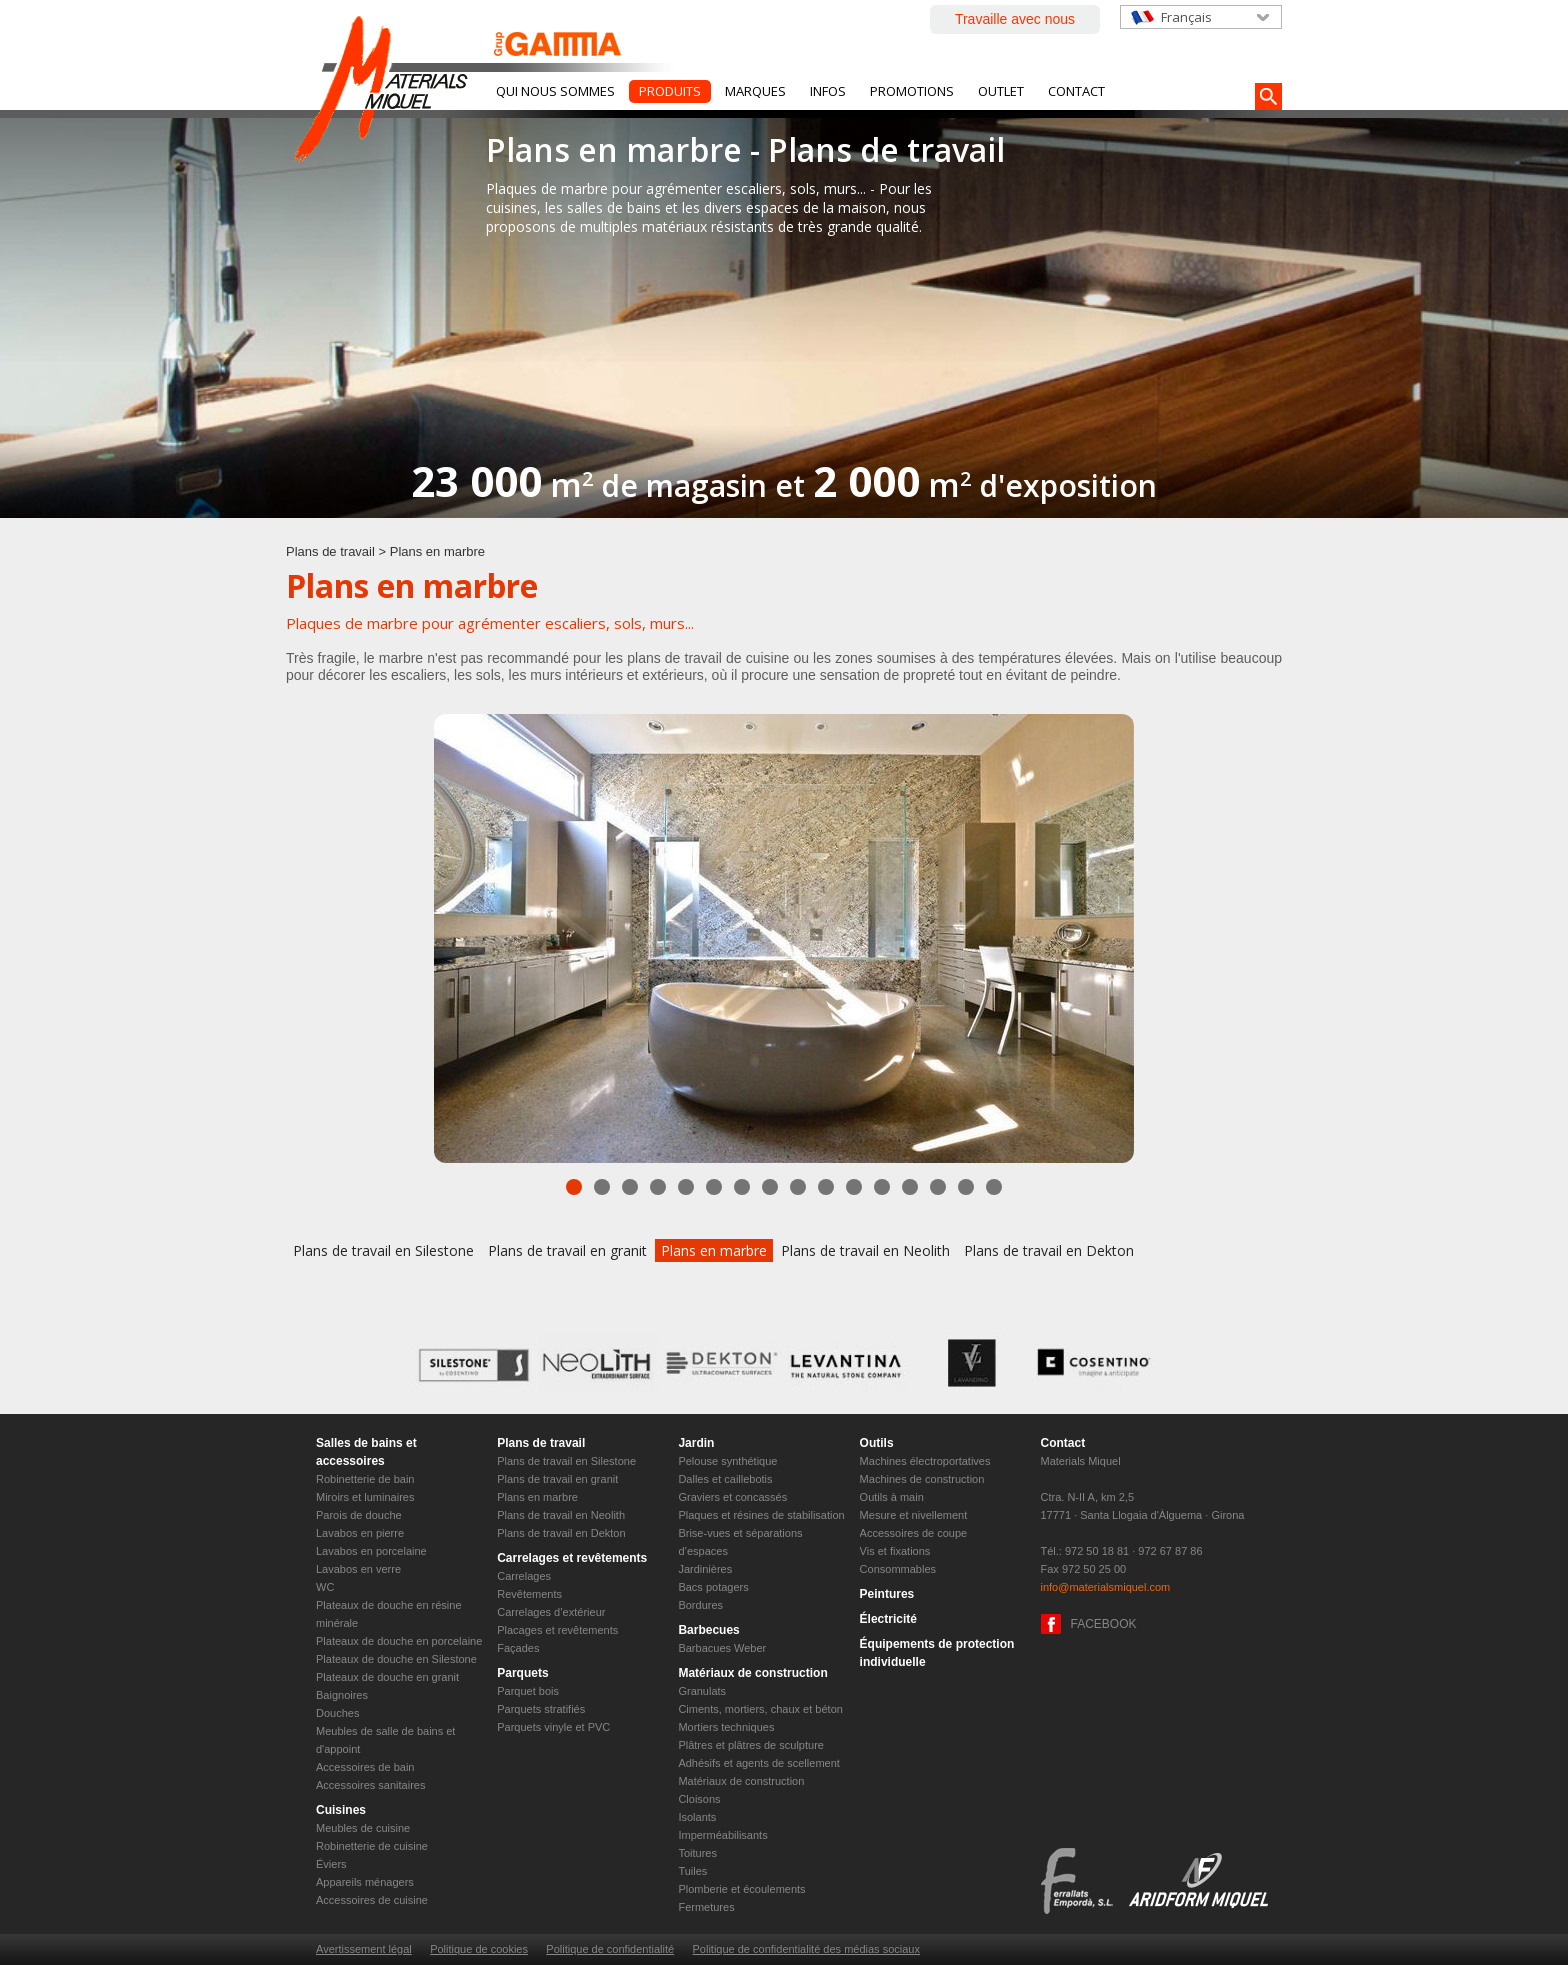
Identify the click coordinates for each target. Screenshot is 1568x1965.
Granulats (702, 1691)
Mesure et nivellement (914, 1515)
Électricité (888, 1619)
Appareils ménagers (365, 1882)
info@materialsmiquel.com (1106, 1587)
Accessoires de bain (365, 1767)
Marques (755, 91)
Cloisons (699, 1799)
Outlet (1001, 91)
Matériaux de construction (752, 1673)
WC (325, 1587)
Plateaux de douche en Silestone (396, 1659)
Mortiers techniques (726, 1727)
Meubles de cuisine (363, 1828)
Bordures (700, 1605)
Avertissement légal (364, 1949)
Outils (877, 1443)
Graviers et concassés (732, 1497)
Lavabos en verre (358, 1569)
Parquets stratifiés (541, 1709)
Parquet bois (528, 1691)
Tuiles (692, 1871)
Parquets (522, 1673)
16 (994, 1187)
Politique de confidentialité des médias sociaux (805, 1949)
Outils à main (892, 1497)
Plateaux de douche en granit (387, 1677)
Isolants (697, 1817)
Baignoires (342, 1695)
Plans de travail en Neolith (865, 1250)
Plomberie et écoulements (741, 1889)
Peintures (887, 1594)
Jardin (696, 1443)
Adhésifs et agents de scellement (758, 1763)
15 (966, 1187)
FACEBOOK (1104, 1624)
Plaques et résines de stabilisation (761, 1515)
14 (938, 1187)
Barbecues (708, 1630)
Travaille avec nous (1015, 19)
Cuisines (341, 1810)
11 (854, 1187)
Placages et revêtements (557, 1630)
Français (1186, 17)
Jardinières (705, 1569)
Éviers (331, 1864)
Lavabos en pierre (360, 1533)
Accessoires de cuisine (372, 1900)
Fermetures (706, 1907)
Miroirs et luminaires (365, 1497)
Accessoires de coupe (914, 1533)
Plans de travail (330, 551)
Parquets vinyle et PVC (553, 1727)
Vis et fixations (895, 1551)
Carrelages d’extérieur (551, 1612)
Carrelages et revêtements (572, 1558)
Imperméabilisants (722, 1835)
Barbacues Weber (722, 1648)
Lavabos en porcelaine (371, 1551)
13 (910, 1187)
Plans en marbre (714, 1250)
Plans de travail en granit (567, 1250)
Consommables (898, 1569)
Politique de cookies (479, 1949)
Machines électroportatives (925, 1461)
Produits (670, 91)
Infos (828, 91)
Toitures (697, 1853)
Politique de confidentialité (610, 1949)
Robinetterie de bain (365, 1479)
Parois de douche (359, 1515)
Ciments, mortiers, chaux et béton (760, 1709)
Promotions (912, 91)
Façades (518, 1648)
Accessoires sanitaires (370, 1785)
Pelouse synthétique (727, 1461)
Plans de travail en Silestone (383, 1250)
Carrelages (524, 1576)
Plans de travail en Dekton (1049, 1250)
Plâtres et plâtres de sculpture (751, 1745)
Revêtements (529, 1594)
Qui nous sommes (555, 91)
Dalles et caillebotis (725, 1479)
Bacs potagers (713, 1587)
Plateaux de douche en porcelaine (399, 1641)
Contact (1076, 91)
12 (882, 1187)
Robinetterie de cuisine (372, 1846)
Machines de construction (922, 1479)
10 (826, 1187)
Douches (337, 1713)
